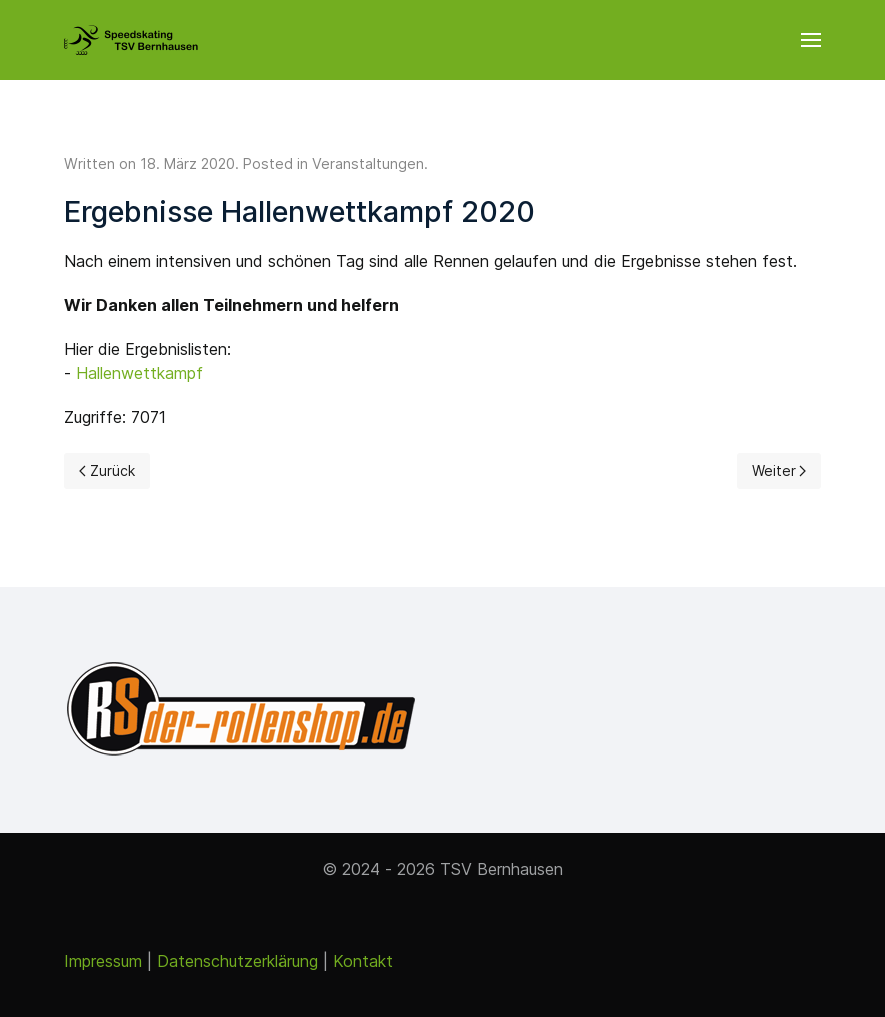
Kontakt (363, 961)
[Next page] (779, 471)
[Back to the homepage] (131, 40)
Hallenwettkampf (139, 373)
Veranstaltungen (368, 163)
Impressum (103, 961)
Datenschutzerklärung (237, 961)
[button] (811, 40)
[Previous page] (107, 471)
